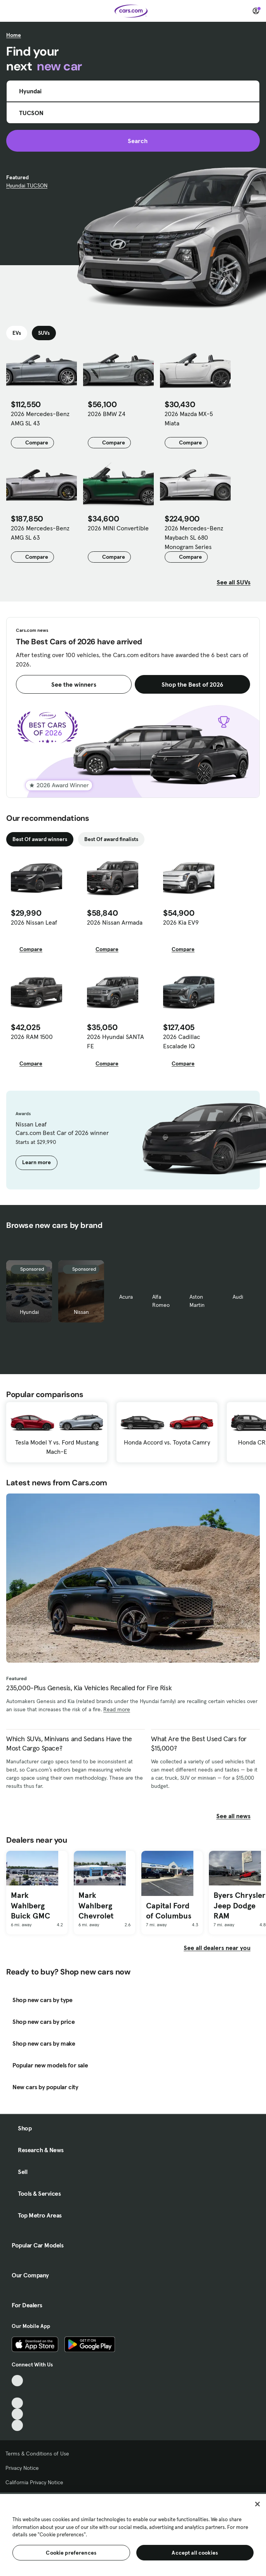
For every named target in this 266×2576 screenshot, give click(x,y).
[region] (133, 2534)
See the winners (73, 684)
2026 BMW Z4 (106, 414)
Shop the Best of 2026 (192, 684)
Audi (238, 1296)
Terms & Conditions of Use (37, 2453)
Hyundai (29, 1311)
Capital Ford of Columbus (168, 1911)
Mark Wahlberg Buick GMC (30, 1905)
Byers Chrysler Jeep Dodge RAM (239, 1905)
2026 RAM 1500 (32, 1037)
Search (133, 141)
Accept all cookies (195, 2552)
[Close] (257, 2504)
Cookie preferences (71, 2552)
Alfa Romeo (161, 1300)
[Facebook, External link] (17, 2392)
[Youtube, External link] (17, 2403)
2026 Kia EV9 (181, 922)
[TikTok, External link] (17, 2380)
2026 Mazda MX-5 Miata (189, 418)
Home (13, 34)
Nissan (81, 1311)
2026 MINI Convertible (118, 528)
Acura (126, 1296)
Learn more (36, 1162)
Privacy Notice (22, 2467)
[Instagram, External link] (17, 2414)
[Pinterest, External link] (17, 2425)
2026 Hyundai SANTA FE (115, 1041)
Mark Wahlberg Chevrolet (95, 1905)
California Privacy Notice (34, 2482)
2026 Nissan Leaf (34, 922)
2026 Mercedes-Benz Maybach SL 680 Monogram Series (194, 537)
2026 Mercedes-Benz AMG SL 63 (40, 532)
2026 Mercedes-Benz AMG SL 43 (40, 418)
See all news (238, 1816)
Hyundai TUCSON (26, 185)
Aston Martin (197, 1300)
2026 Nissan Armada (115, 922)
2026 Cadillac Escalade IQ (181, 1041)
